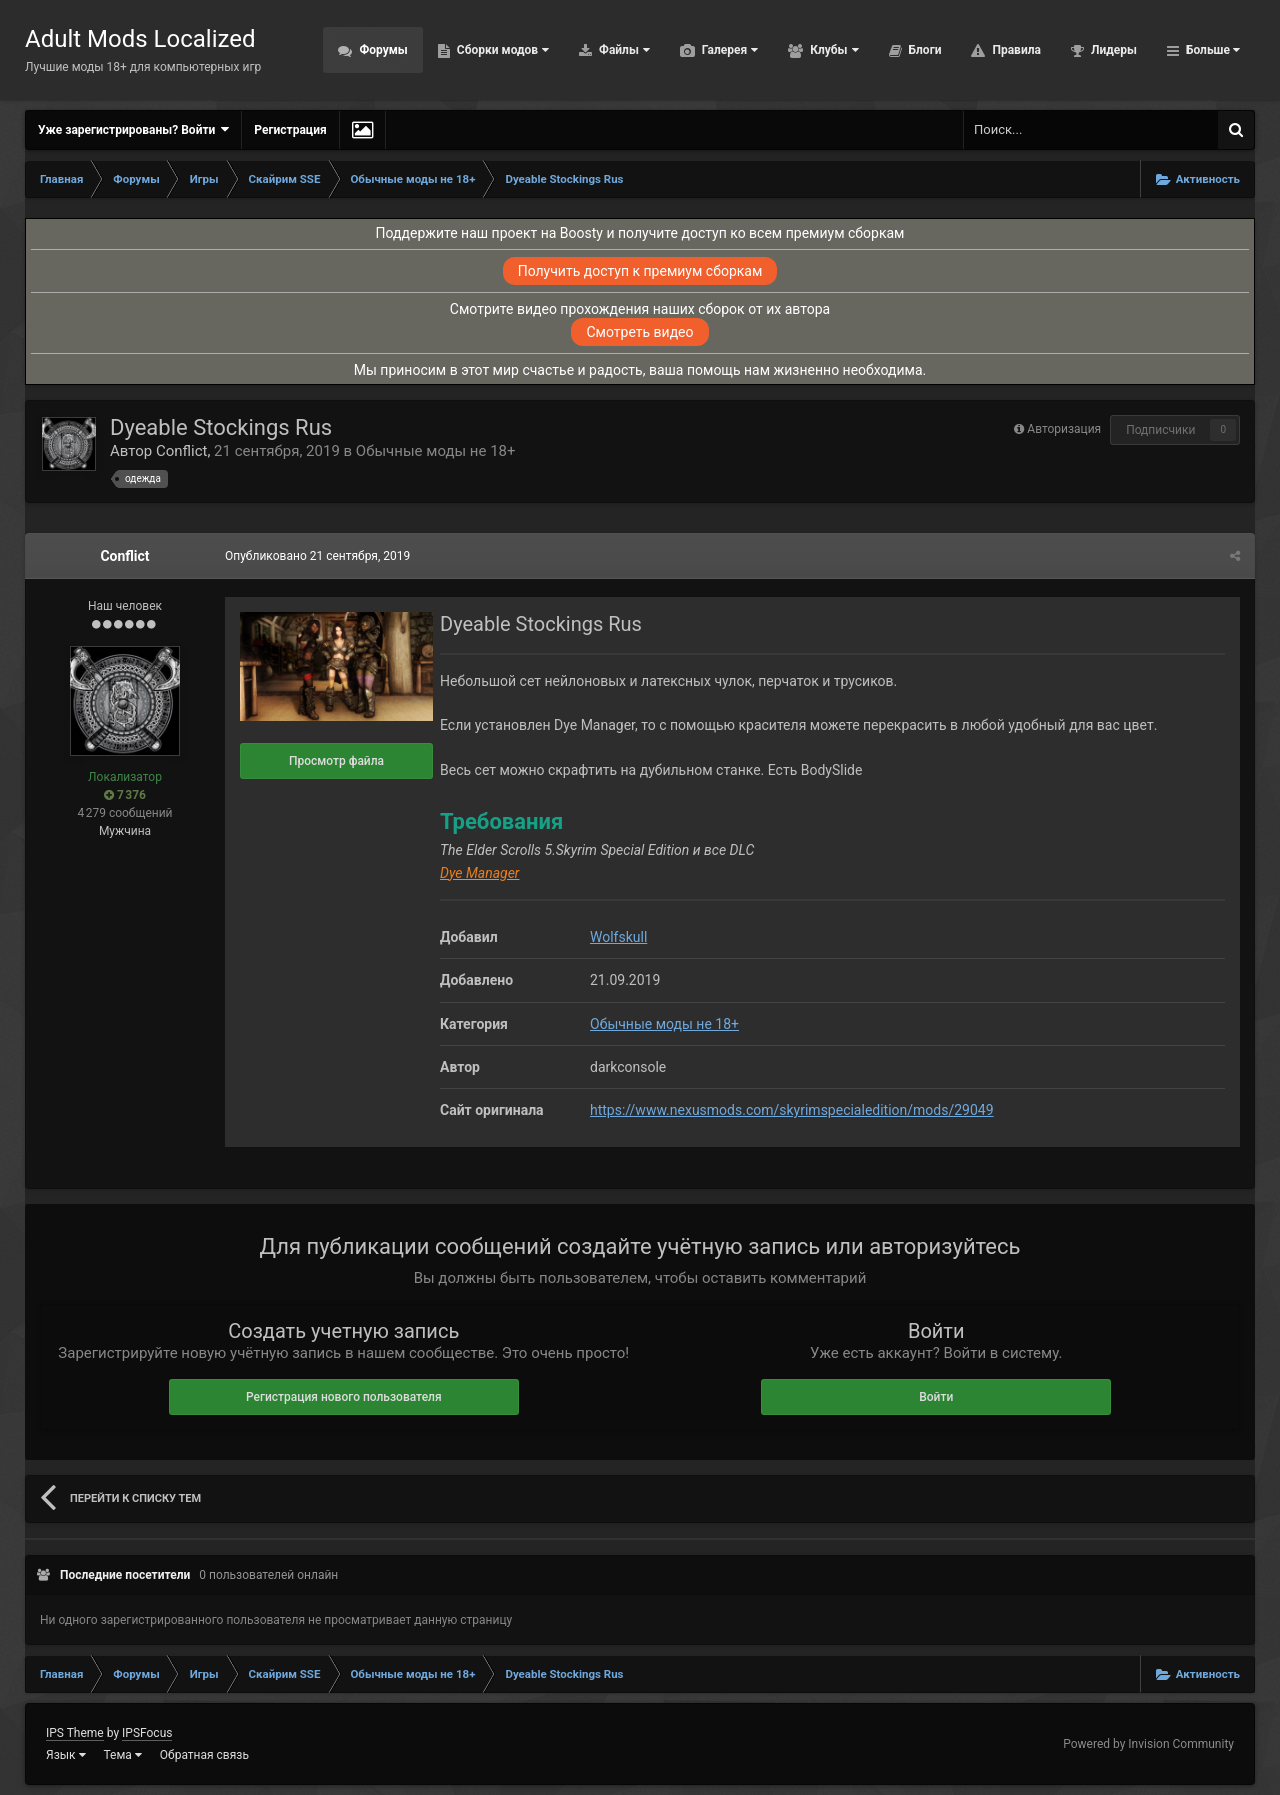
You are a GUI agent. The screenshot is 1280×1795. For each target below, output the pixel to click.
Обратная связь (204, 1755)
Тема (123, 1755)
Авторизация (1064, 429)
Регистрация (290, 130)
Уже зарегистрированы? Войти (133, 129)
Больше (1211, 50)
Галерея (728, 50)
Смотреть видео (639, 332)
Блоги (924, 50)
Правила (1014, 50)
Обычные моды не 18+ (436, 451)
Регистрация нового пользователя (344, 1397)
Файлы (623, 50)
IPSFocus (147, 1733)
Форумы (381, 50)
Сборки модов (501, 50)
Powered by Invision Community (1148, 1744)
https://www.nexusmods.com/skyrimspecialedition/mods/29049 (792, 1110)
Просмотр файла (336, 761)
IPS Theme (75, 1733)
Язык (66, 1755)
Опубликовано (317, 556)
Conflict (182, 451)
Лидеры (1112, 50)
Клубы (832, 50)
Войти (936, 1397)
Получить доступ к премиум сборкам (640, 271)
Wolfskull (618, 937)
